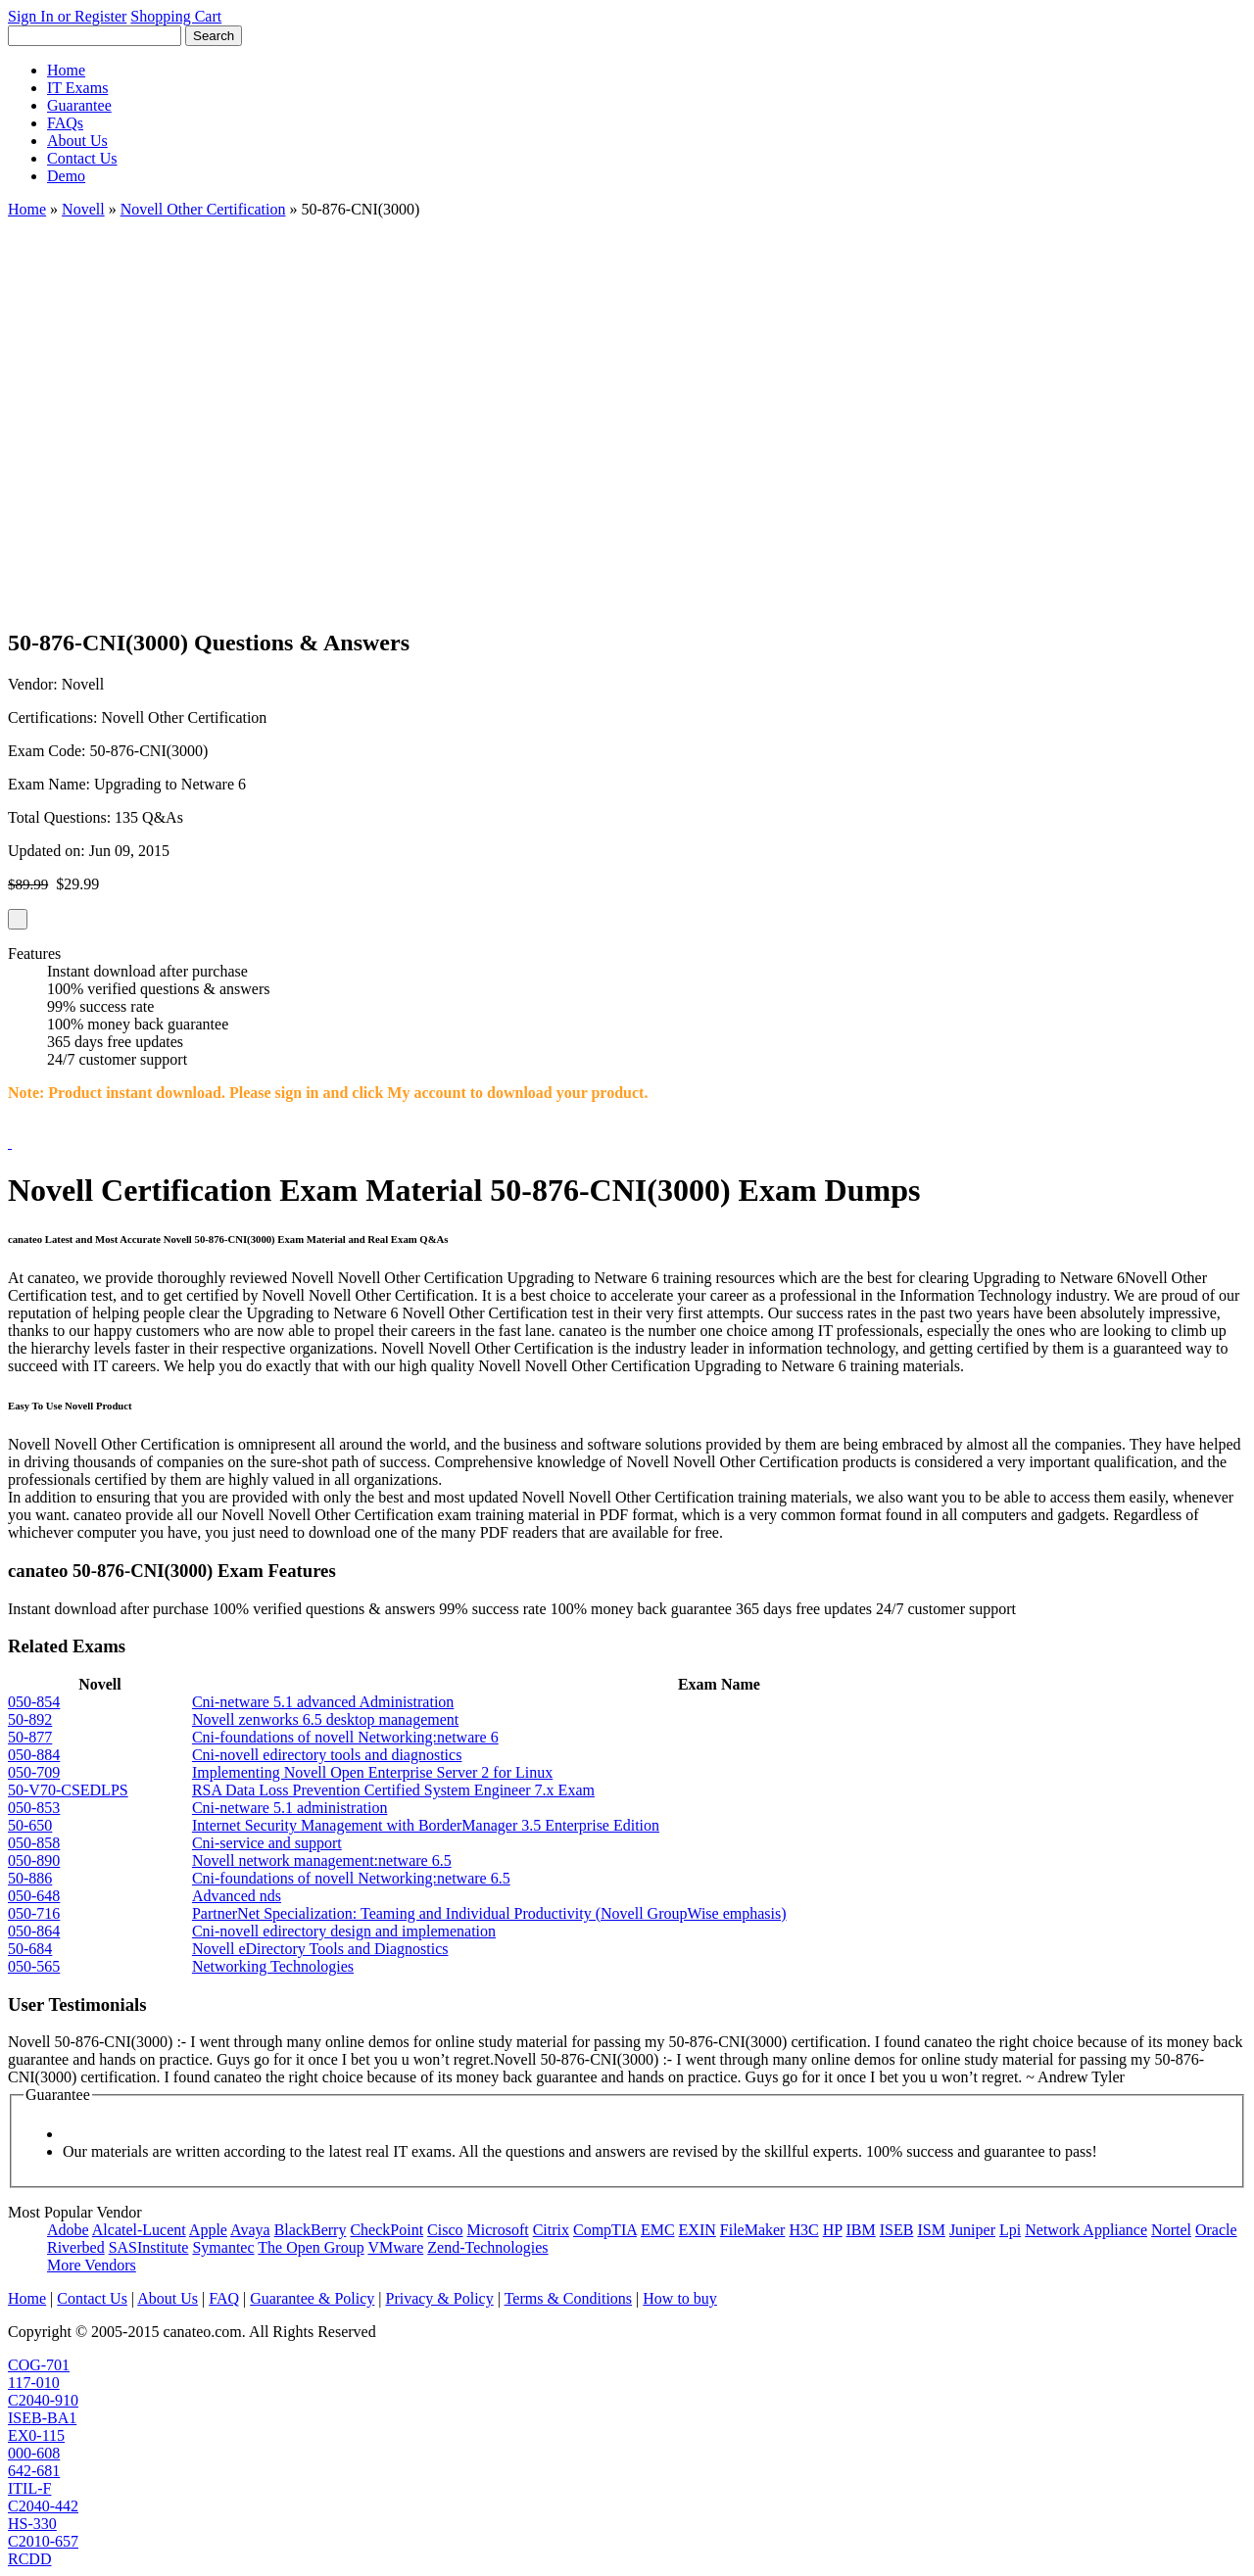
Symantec (223, 2247)
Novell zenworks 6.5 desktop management (325, 1719)
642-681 (34, 2470)
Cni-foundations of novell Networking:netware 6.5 (351, 1878)
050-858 (34, 1843)
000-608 (34, 2453)
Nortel (1171, 2229)
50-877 (30, 1737)
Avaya (250, 2229)
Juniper (972, 2229)
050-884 (34, 1754)
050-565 (34, 1966)
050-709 (34, 1772)
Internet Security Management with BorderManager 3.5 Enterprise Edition (425, 1825)
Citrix (551, 2229)
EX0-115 (36, 2435)
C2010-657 (43, 2541)
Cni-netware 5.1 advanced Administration (323, 1701)
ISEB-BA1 (42, 2417)
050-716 (34, 1913)
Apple (208, 2229)
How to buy (680, 2298)
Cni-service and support (267, 1843)
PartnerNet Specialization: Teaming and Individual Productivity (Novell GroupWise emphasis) (489, 1913)
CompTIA (605, 2229)
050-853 (34, 1807)
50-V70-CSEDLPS (68, 1790)
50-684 (30, 1948)
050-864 (34, 1931)
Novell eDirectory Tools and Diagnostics (320, 1948)
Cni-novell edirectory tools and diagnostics (327, 1754)
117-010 (34, 2382)
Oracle (1216, 2229)
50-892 (30, 1719)
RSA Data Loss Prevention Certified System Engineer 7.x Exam (393, 1790)
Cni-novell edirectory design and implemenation (344, 1931)
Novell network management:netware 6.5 (322, 1860)
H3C (803, 2229)
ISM (930, 2229)
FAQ (224, 2298)
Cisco (444, 2229)
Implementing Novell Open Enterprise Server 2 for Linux (372, 1772)
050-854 (34, 1701)
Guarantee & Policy (312, 2298)
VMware (395, 2247)
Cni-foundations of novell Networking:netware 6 (345, 1737)
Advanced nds (236, 1895)
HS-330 (32, 2523)
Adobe (68, 2229)
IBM (861, 2229)
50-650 (30, 1825)
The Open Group (310, 2247)
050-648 (34, 1895)
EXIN (697, 2229)
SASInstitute (149, 2247)
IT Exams (77, 87)
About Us (77, 140)
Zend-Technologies (487, 2247)
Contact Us (82, 158)
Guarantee (79, 105)
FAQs (65, 123)
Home (66, 70)
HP (833, 2229)
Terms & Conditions (568, 2298)
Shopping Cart (175, 16)
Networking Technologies (273, 1966)
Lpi (1010, 2229)
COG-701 (39, 2365)
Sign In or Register (67, 16)
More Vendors (91, 2265)
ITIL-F (29, 2488)
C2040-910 (43, 2400)
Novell (83, 209)
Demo (66, 175)
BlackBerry (310, 2229)
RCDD (29, 2559)
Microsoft (498, 2229)
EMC (658, 2229)
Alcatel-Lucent (139, 2229)
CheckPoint (386, 2229)
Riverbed (76, 2247)
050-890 (34, 1860)
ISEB (897, 2229)
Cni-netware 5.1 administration (290, 1807)
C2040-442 (43, 2506)
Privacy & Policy (439, 2298)
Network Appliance (1086, 2229)
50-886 (30, 1878)
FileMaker (753, 2229)
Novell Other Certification (203, 209)
